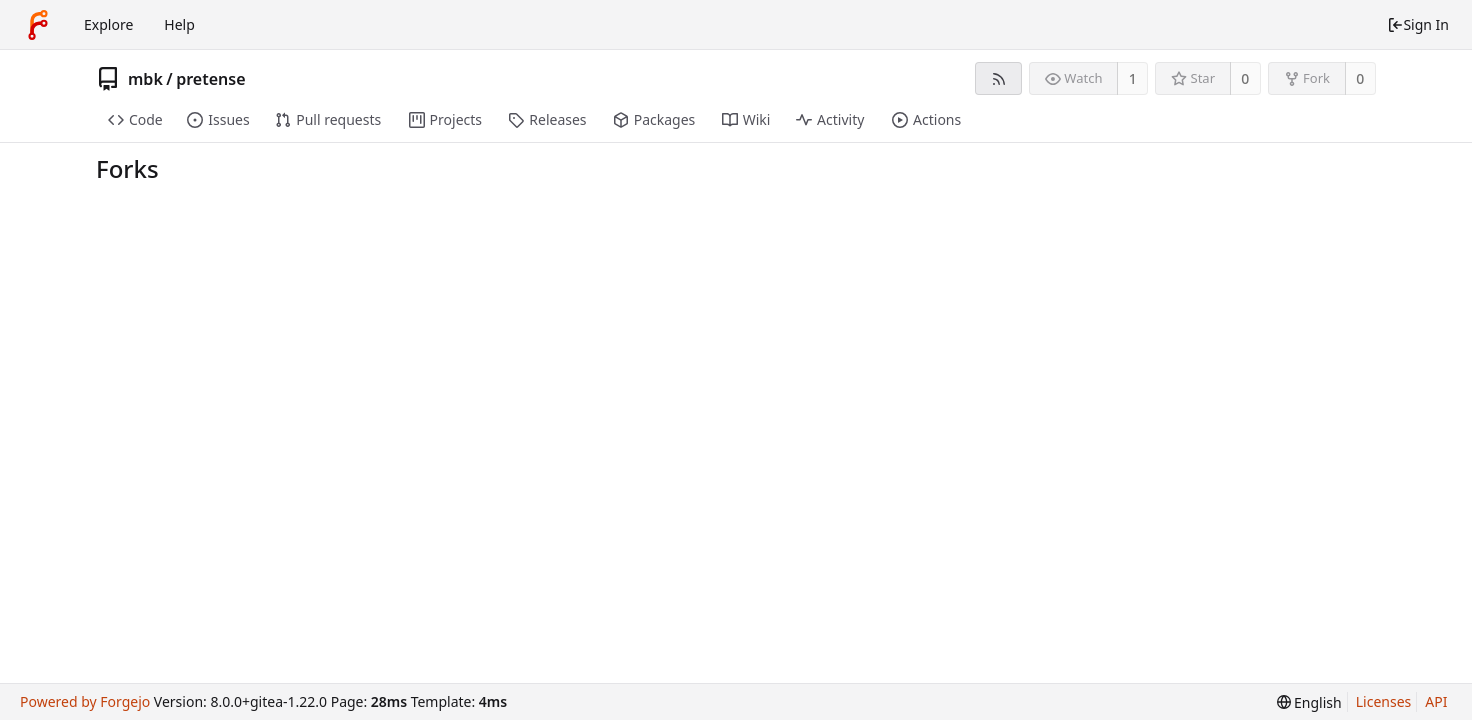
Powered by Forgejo (85, 701)
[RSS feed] (998, 78)
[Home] (38, 25)
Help (179, 24)
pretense (210, 79)
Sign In (1418, 24)
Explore (108, 24)
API (1436, 701)
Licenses (1384, 701)
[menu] (1309, 702)
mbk (145, 79)
